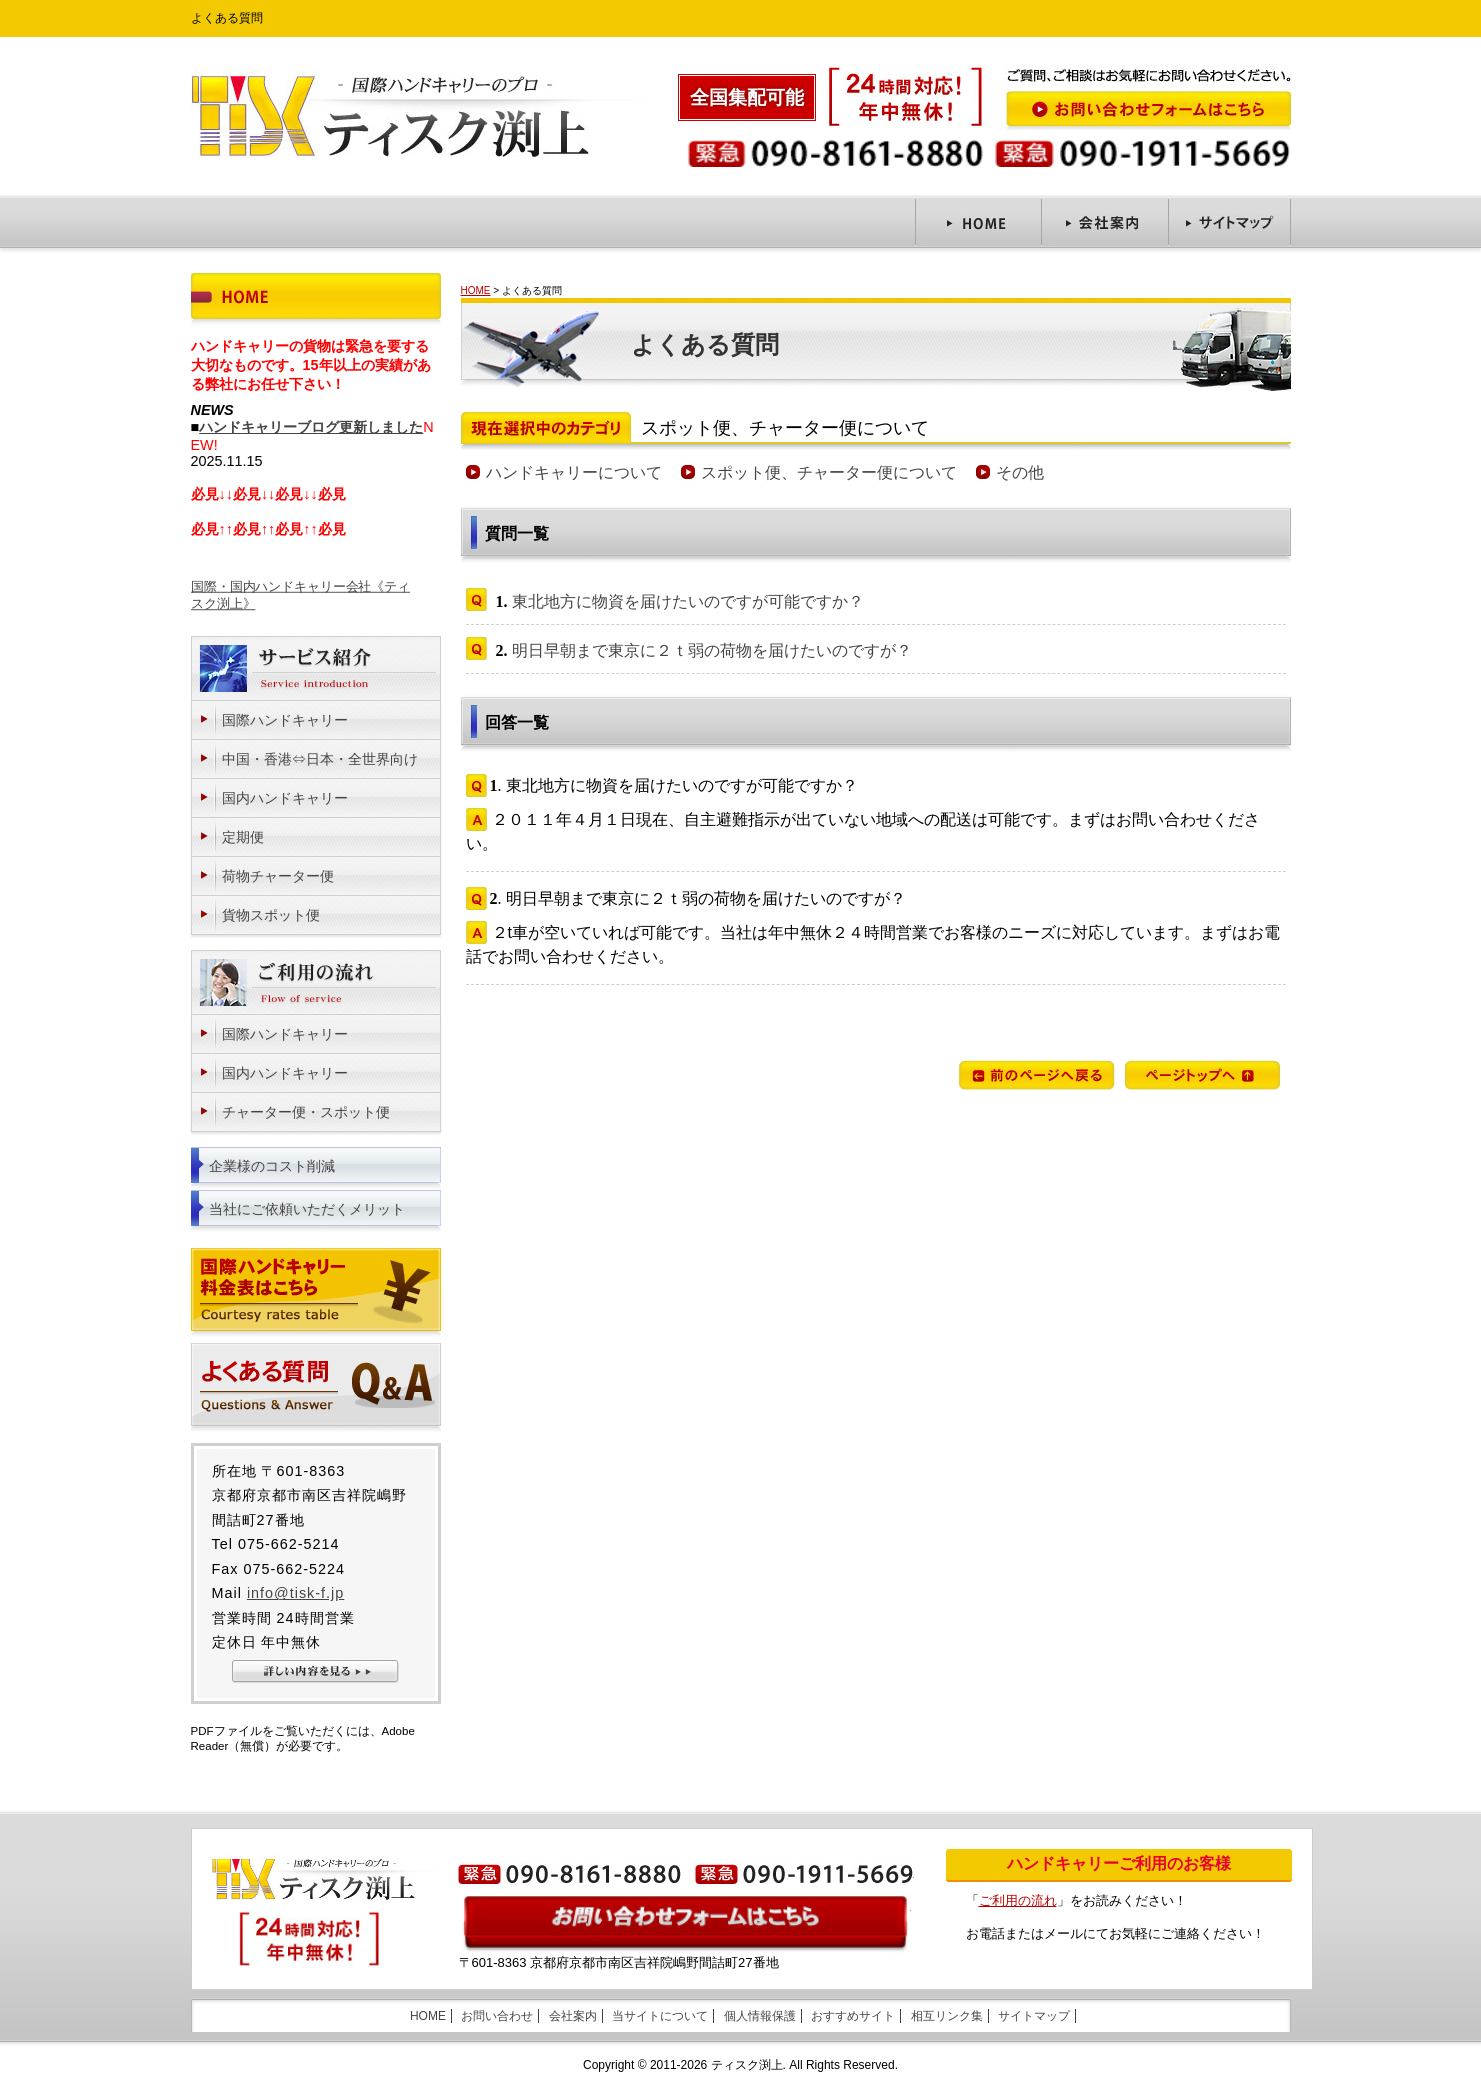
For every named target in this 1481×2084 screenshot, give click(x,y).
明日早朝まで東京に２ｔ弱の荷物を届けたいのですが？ (712, 650)
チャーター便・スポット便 (306, 1112)
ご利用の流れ (1018, 1900)
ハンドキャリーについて (574, 472)
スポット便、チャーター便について (829, 472)
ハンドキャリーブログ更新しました (311, 427)
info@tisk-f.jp (295, 1593)
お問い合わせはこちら (686, 1924)
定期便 (243, 837)
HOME (476, 290)
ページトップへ (1203, 1075)
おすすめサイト (853, 2016)
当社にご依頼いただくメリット (307, 1209)
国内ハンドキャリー (285, 798)
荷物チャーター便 (278, 876)
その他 (1020, 472)
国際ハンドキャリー (285, 720)
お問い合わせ (497, 2016)
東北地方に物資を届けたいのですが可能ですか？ (688, 601)
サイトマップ (1034, 2016)
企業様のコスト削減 (272, 1166)
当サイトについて (660, 2016)
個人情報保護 (760, 2016)
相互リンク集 (947, 2016)
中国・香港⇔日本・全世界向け (320, 759)
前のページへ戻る (1037, 1075)
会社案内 (573, 2016)
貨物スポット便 (271, 915)
